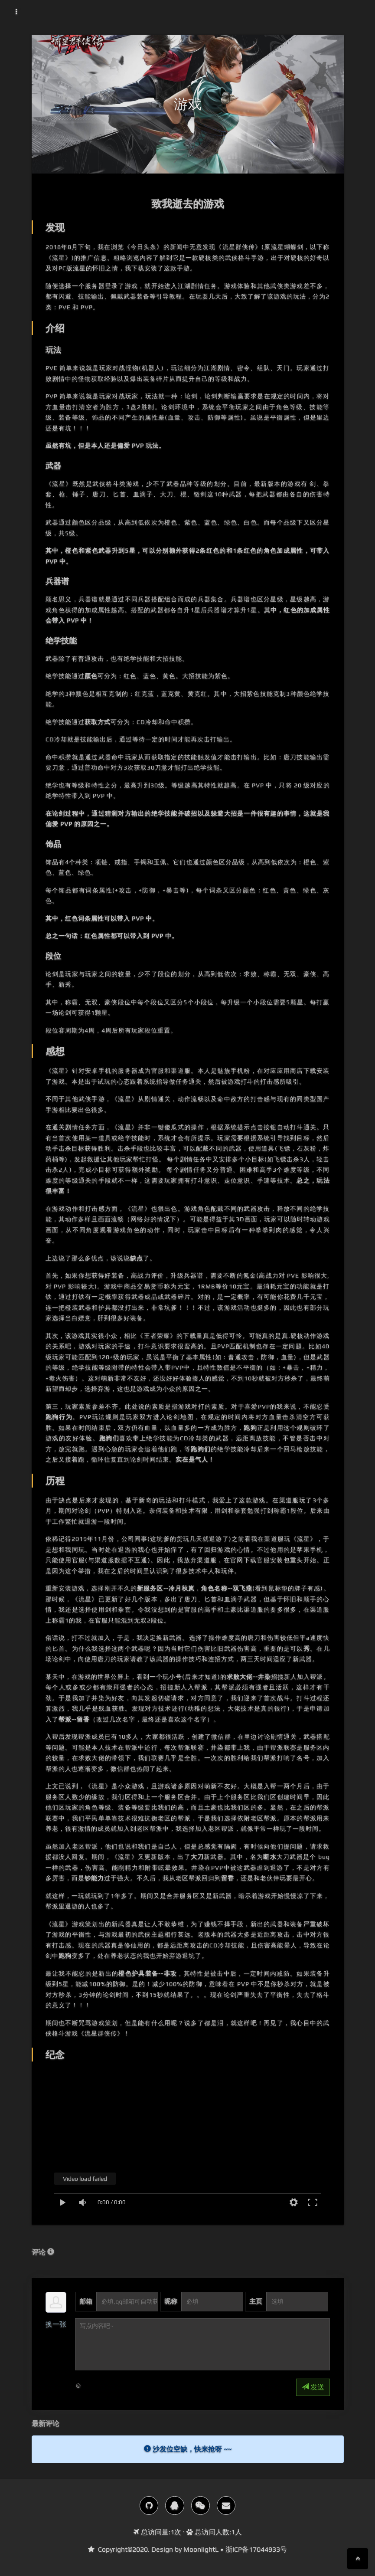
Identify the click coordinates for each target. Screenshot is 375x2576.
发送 (313, 2387)
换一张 (56, 2324)
